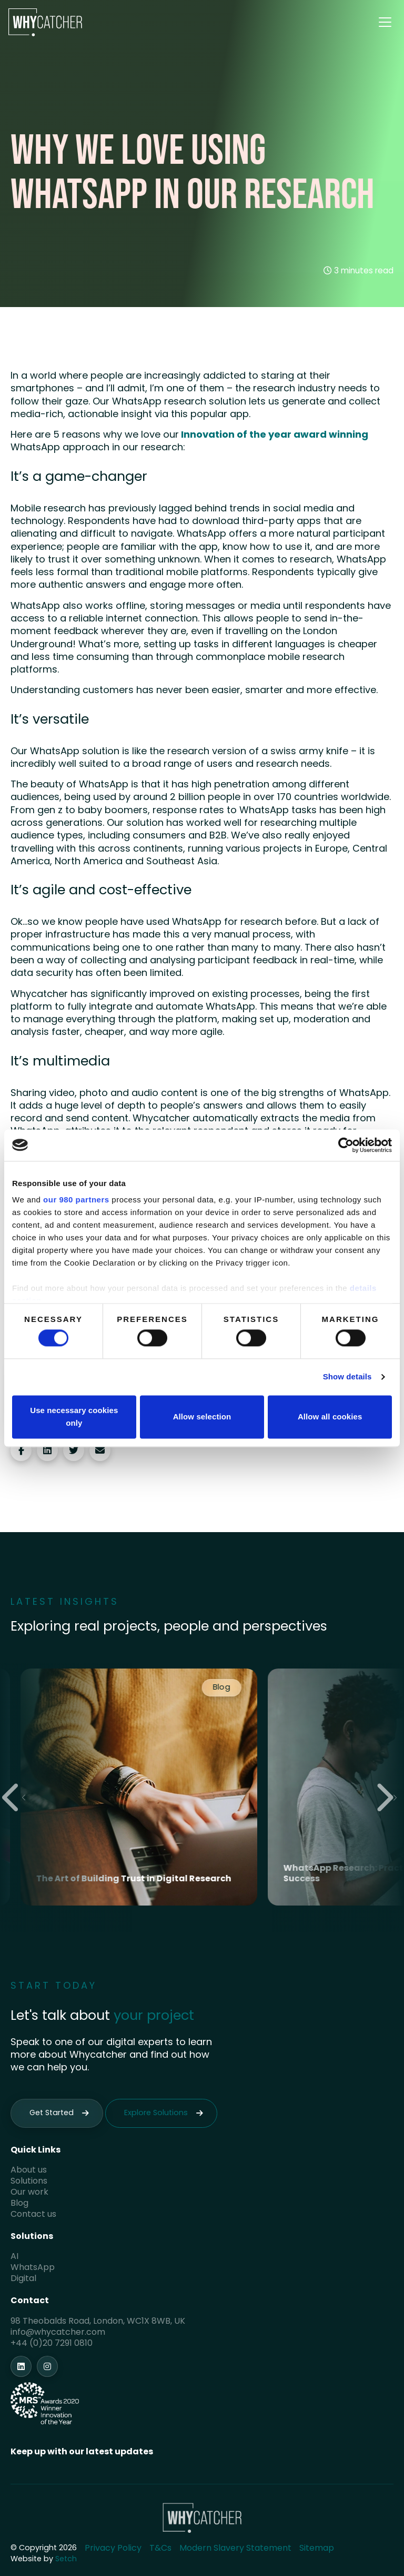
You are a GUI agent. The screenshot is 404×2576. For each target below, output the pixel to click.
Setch (66, 2559)
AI (14, 2257)
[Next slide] (387, 1797)
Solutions (29, 2181)
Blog (19, 2203)
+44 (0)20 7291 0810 (52, 2344)
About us (29, 2170)
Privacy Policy (113, 2548)
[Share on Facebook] (21, 1450)
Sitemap (316, 2548)
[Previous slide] (13, 1797)
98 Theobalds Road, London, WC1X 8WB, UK (98, 2321)
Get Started (51, 2113)
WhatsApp (33, 2268)
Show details (347, 1377)
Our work (29, 2192)
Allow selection (202, 1416)
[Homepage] (45, 22)
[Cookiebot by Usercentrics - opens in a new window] (346, 1145)
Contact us (33, 2214)
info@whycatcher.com (58, 2332)
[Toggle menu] (385, 22)
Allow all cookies (330, 1416)
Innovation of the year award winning (273, 435)
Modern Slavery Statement (235, 2548)
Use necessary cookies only (74, 1416)
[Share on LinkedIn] (47, 1450)
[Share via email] (99, 1450)
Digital (23, 2279)
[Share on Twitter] (73, 1450)
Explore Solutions (156, 2113)
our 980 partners (76, 1199)
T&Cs (160, 2548)
